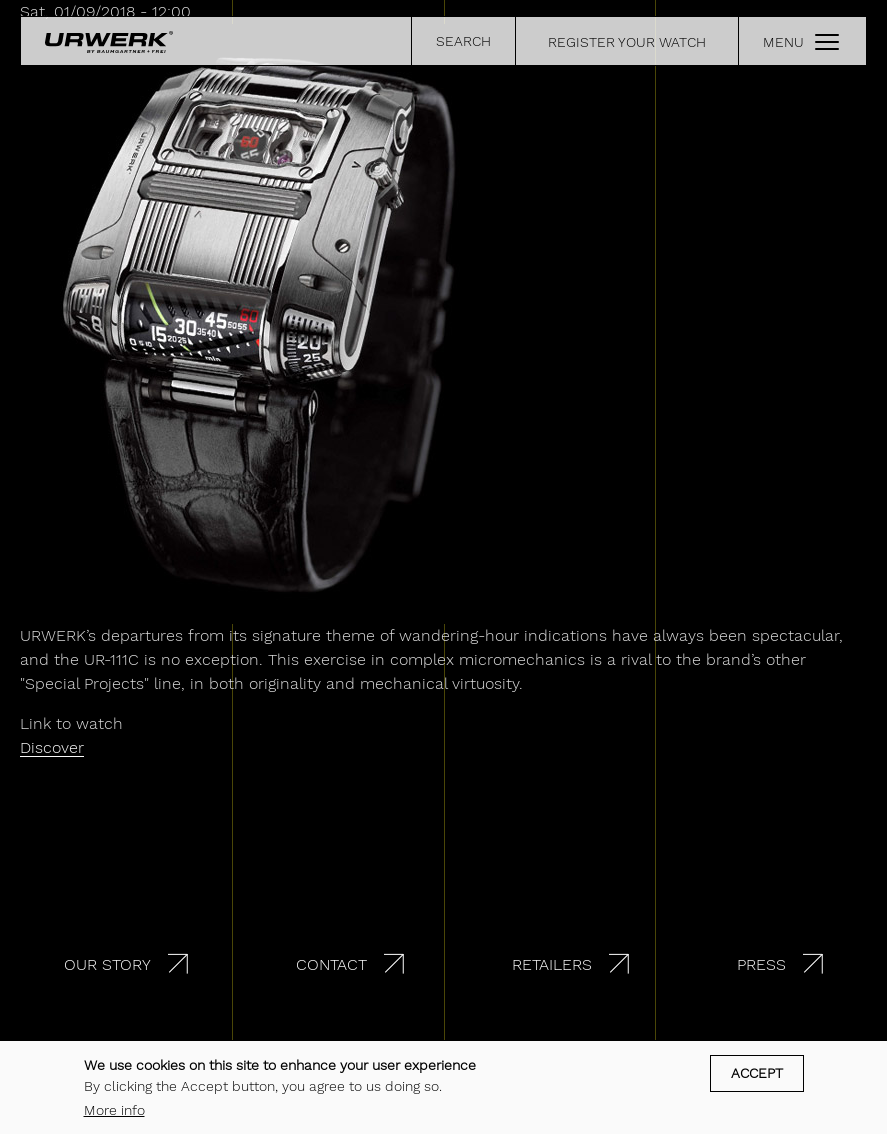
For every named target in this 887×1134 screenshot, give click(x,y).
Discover (52, 747)
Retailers (552, 964)
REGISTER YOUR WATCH (627, 42)
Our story (107, 964)
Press (761, 964)
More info (114, 1110)
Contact (331, 964)
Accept (757, 1073)
